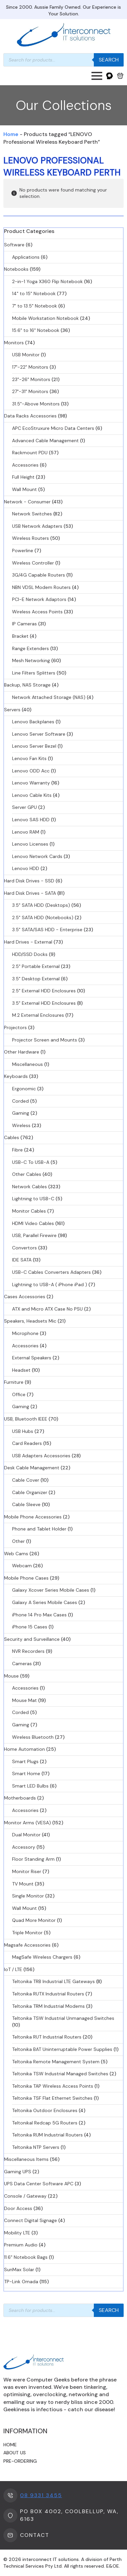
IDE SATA (21, 1260)
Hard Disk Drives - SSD (29, 881)
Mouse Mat (24, 1700)
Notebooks (16, 269)
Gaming (20, 1113)
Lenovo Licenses (30, 844)
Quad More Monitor (34, 1920)
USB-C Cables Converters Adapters (51, 1272)
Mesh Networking (31, 660)
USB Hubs (22, 1431)
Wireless (21, 1125)
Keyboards (16, 1076)
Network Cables (29, 1187)
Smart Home (26, 1773)
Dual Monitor (26, 1835)
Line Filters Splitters (33, 673)
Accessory (23, 1847)
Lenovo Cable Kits (32, 795)
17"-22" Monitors (30, 367)
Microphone (25, 1333)
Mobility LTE (17, 2233)
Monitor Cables (29, 1211)
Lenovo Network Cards (37, 856)
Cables (11, 1137)
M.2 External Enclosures (38, 1015)
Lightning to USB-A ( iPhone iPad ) (49, 1284)
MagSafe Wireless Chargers (42, 1957)
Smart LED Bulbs (30, 1786)
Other (18, 1541)
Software (14, 245)
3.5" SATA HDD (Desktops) (41, 905)
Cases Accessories (24, 1297)
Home (10, 134)
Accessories (25, 465)
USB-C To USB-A (30, 1162)
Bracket (20, 636)
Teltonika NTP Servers (35, 2147)
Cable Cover (25, 1480)
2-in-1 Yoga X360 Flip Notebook (47, 281)
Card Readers (27, 1443)
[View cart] (120, 76)
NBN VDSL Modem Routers (41, 587)
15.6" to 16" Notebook (35, 330)
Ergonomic (24, 1089)
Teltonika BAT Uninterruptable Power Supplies (62, 2049)
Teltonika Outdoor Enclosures (44, 2110)
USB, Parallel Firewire (34, 1235)
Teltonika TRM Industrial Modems (48, 2006)
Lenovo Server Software (38, 734)
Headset (21, 1370)
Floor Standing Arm (33, 1859)
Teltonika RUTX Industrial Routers (48, 1994)
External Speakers (31, 1358)
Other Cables (26, 1174)
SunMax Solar (19, 2269)
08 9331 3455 (41, 2495)
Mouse (11, 1676)
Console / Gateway (25, 2196)
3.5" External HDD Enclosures (44, 1003)
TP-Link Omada (21, 2282)
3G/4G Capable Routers (38, 575)
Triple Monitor (27, 1933)
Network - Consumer (27, 502)
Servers (12, 710)
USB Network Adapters (37, 526)
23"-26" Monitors (31, 379)
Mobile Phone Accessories (33, 1517)
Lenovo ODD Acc (31, 771)
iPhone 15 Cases (29, 1627)
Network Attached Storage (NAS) (48, 697)
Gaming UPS (17, 2172)
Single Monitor (28, 1896)
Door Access (18, 2208)
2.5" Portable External (36, 966)
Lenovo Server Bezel (34, 746)
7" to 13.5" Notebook (34, 306)
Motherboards (20, 1798)
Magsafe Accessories (27, 1945)
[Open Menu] (96, 76)
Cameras (22, 1664)
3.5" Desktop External (36, 979)
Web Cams (16, 1554)
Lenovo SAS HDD (31, 820)
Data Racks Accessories (30, 416)
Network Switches (32, 514)
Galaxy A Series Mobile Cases (44, 1602)
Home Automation (24, 1749)
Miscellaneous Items (26, 2159)
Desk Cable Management (31, 1468)
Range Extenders (30, 648)
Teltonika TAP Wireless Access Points (52, 2086)
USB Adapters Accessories (41, 1456)
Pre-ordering (20, 2461)
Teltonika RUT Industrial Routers (46, 2037)
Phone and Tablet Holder (39, 1529)
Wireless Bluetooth (33, 1737)
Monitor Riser (26, 1871)
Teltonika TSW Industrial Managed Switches (60, 2074)
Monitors (14, 343)
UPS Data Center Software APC (38, 2184)
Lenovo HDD (25, 868)
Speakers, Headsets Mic (30, 1321)
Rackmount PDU (30, 453)
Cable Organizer (29, 1492)
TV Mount (23, 1884)
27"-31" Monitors (30, 391)
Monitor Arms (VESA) (27, 1823)
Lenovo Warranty (31, 783)
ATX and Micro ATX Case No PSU (47, 1309)
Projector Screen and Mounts (44, 1040)
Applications (26, 257)
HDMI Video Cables (33, 1223)
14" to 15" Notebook (34, 293)
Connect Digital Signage (30, 2220)
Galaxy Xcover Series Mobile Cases (50, 1590)
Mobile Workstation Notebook (45, 318)
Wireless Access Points (37, 612)
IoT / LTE (13, 1969)
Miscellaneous (27, 1064)
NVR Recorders (28, 1651)
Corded (20, 1101)
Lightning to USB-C (33, 1199)
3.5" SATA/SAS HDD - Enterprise (47, 930)
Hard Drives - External (28, 942)
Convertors (24, 1248)
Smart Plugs (25, 1761)
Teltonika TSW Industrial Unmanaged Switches (63, 2018)
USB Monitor (26, 355)
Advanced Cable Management (45, 441)
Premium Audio (21, 2245)
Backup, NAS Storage (27, 685)
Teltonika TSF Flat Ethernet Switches (52, 2098)
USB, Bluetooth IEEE (25, 1419)
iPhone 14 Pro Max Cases (39, 1615)
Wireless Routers (30, 538)
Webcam (22, 1566)
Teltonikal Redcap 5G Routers (44, 2123)
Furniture (13, 1382)
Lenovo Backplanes (33, 722)
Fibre (17, 1150)
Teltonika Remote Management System (56, 2062)
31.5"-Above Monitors (36, 404)
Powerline (22, 550)
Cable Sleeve (26, 1504)
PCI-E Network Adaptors (39, 599)
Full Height (23, 477)
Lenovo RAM (25, 832)
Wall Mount (24, 489)
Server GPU (24, 807)
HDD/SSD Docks (30, 954)
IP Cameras (24, 624)
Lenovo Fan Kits (29, 758)
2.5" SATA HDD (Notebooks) (42, 917)
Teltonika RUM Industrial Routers (47, 2135)
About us (14, 2453)
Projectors (15, 1027)
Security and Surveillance (32, 1639)
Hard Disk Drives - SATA (30, 893)
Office (18, 1394)
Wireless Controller (33, 563)
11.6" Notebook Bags (26, 2257)
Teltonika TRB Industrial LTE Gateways (53, 1981)
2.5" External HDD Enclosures (44, 991)
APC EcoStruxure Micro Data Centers (53, 428)
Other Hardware (21, 1052)
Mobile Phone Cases (26, 1578)
